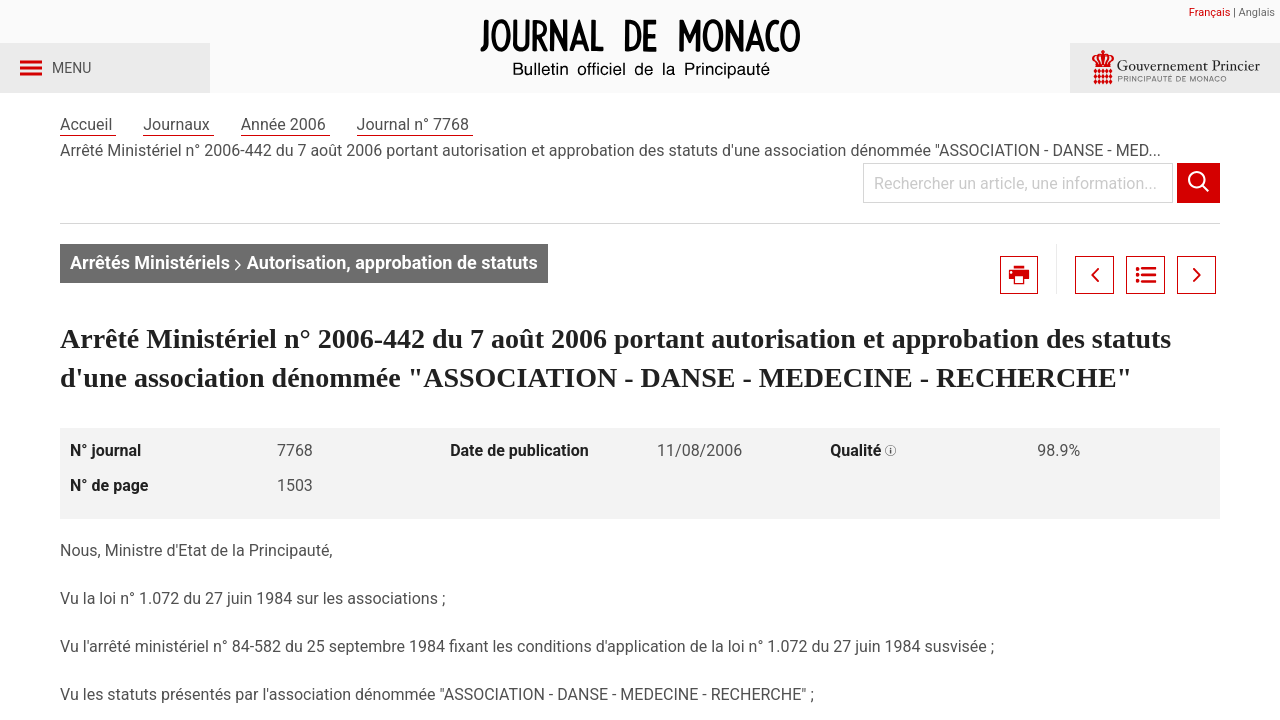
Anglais (1257, 12)
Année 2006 (285, 158)
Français (1210, 12)
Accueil (88, 158)
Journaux (178, 158)
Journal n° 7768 (415, 158)
